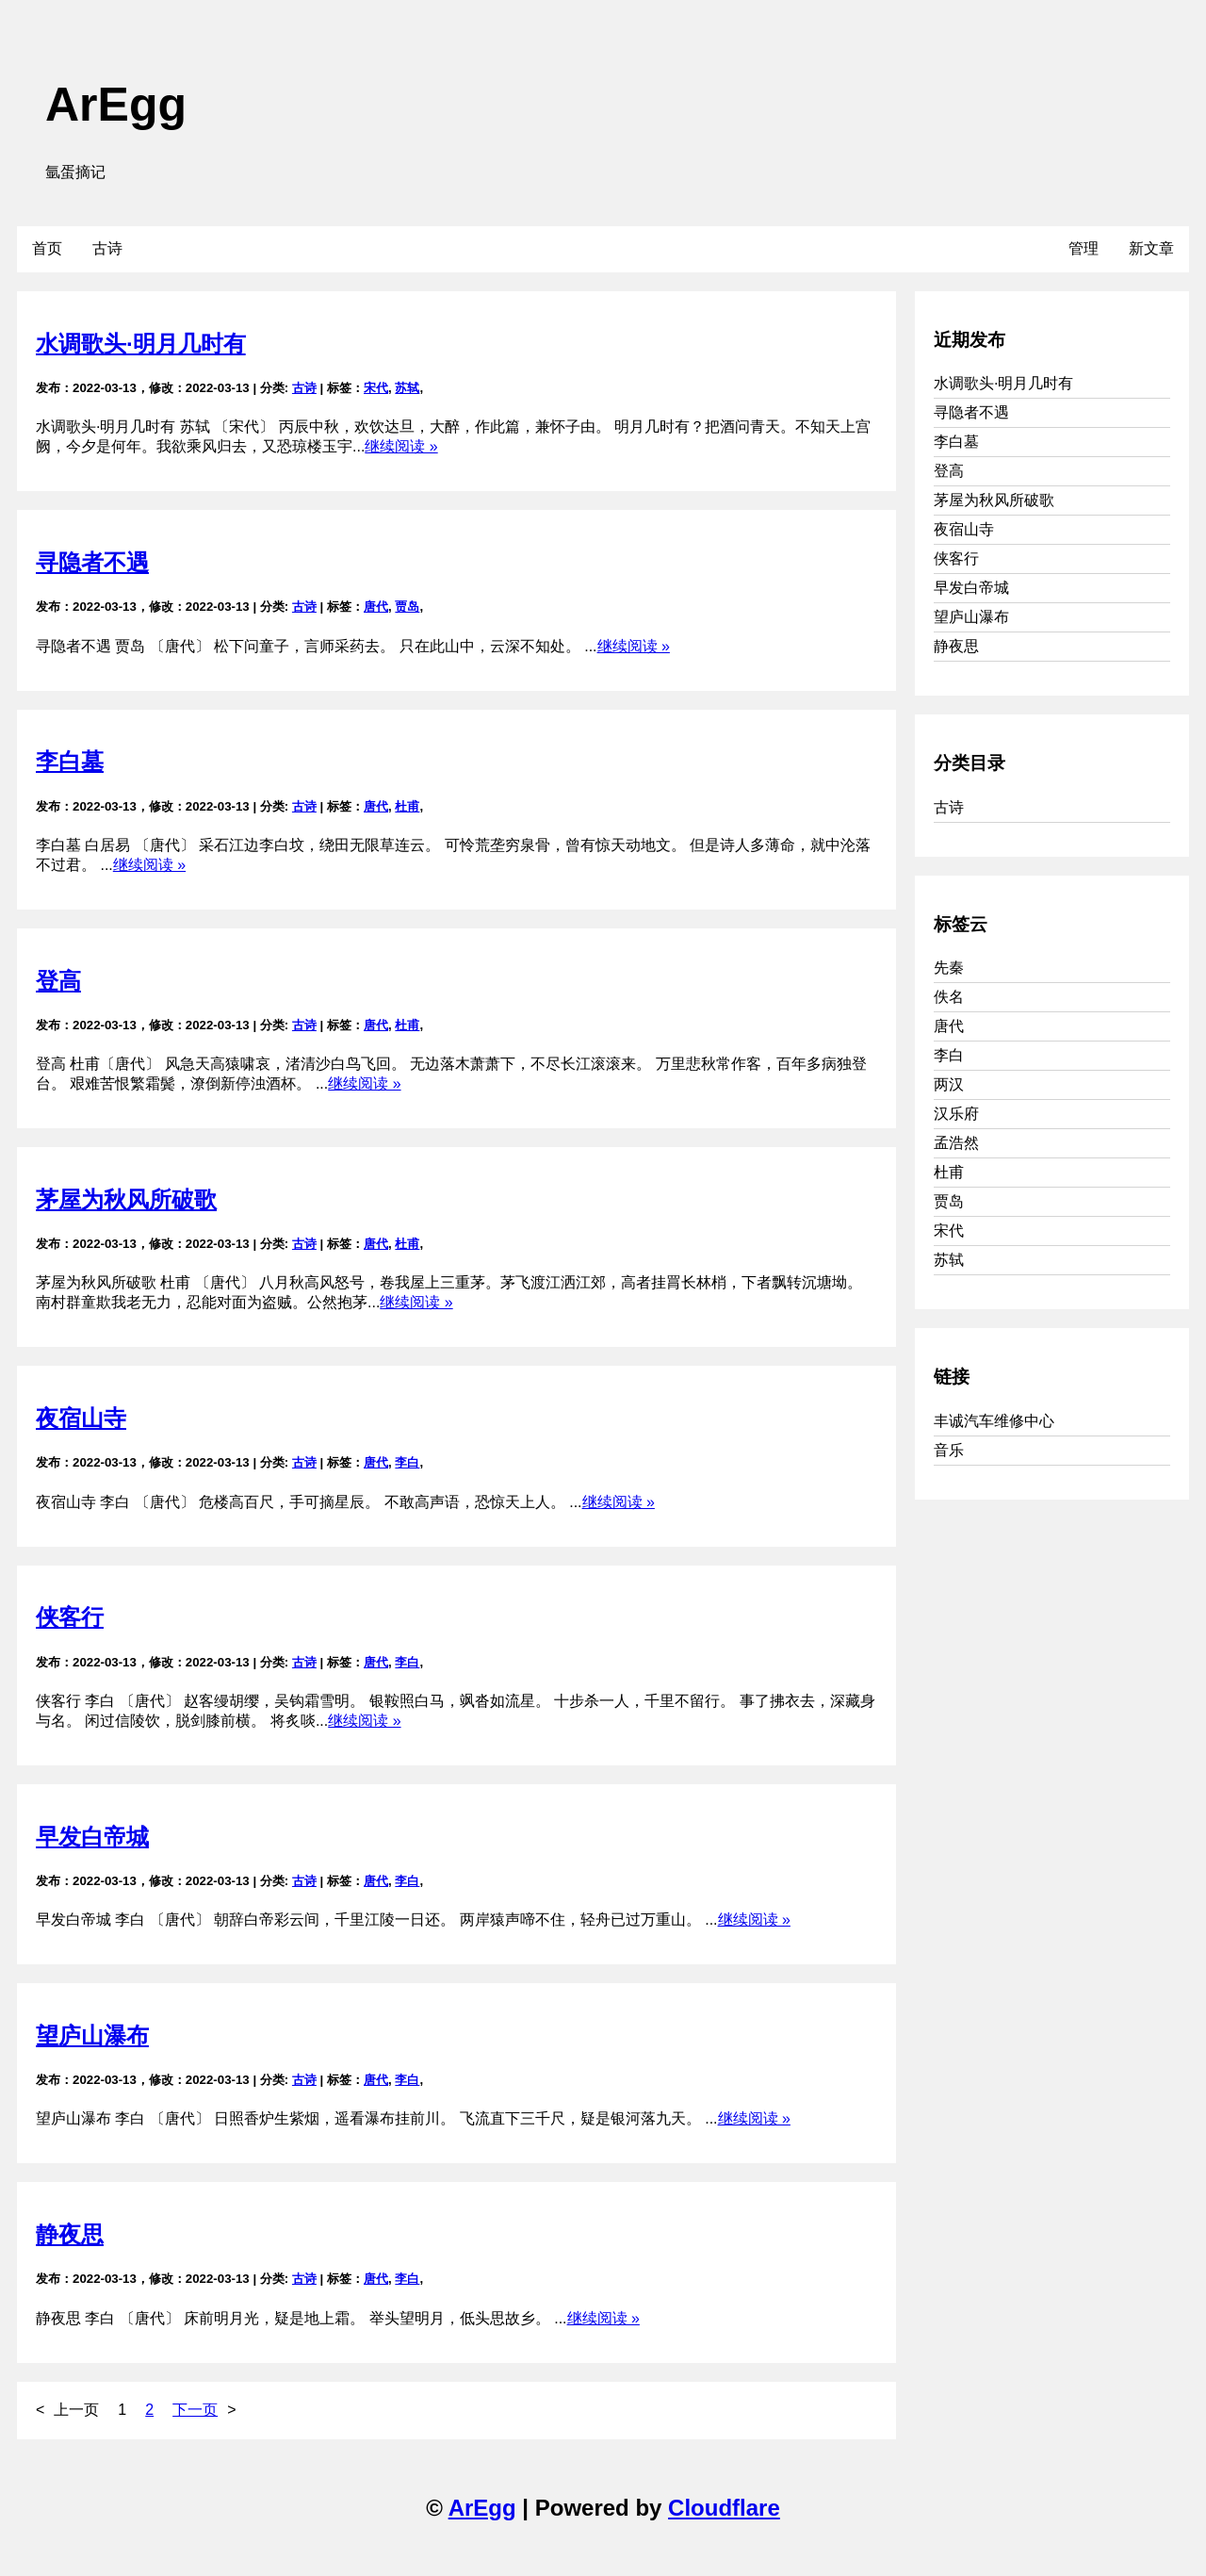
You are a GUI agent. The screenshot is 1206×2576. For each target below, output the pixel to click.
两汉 (949, 1084)
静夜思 (70, 2234)
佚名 (949, 997)
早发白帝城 (92, 1836)
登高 (58, 980)
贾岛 (407, 606)
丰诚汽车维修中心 (994, 1421)
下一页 (195, 2410)
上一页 (76, 2410)
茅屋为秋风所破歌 (126, 1199)
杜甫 (407, 806)
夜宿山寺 (81, 1418)
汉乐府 (956, 1114)
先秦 (949, 968)
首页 (47, 248)
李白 (407, 1462)
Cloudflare (724, 2507)
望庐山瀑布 (92, 2035)
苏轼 (407, 388)
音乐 (949, 1450)
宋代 (376, 388)
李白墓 (70, 761)
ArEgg (116, 104)
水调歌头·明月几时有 (141, 343)
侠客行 (70, 1617)
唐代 (376, 606)
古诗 (107, 248)
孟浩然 (956, 1143)
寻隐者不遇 (92, 562)
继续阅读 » (401, 446)
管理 (1083, 248)
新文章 (1151, 248)
